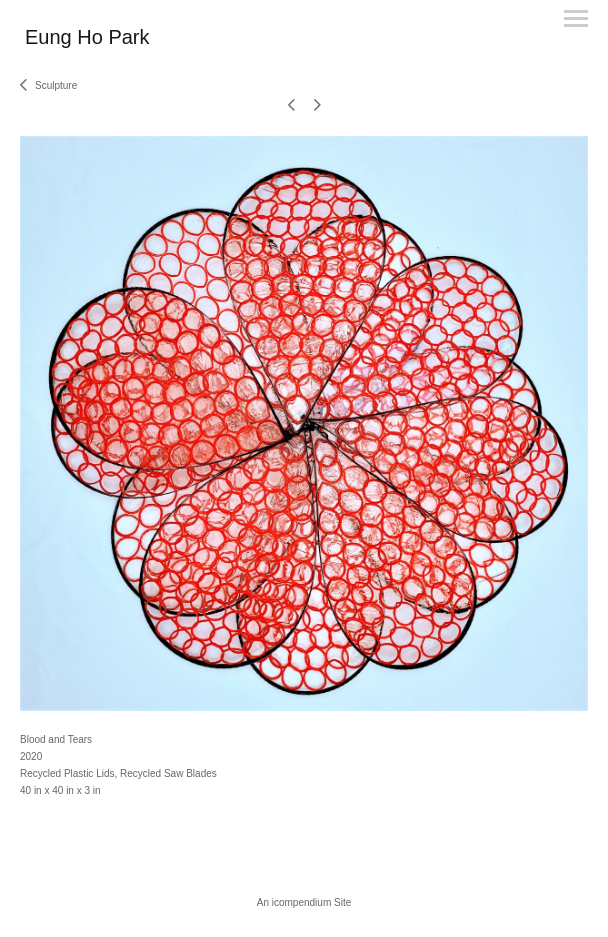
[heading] (87, 40)
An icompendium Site (304, 902)
